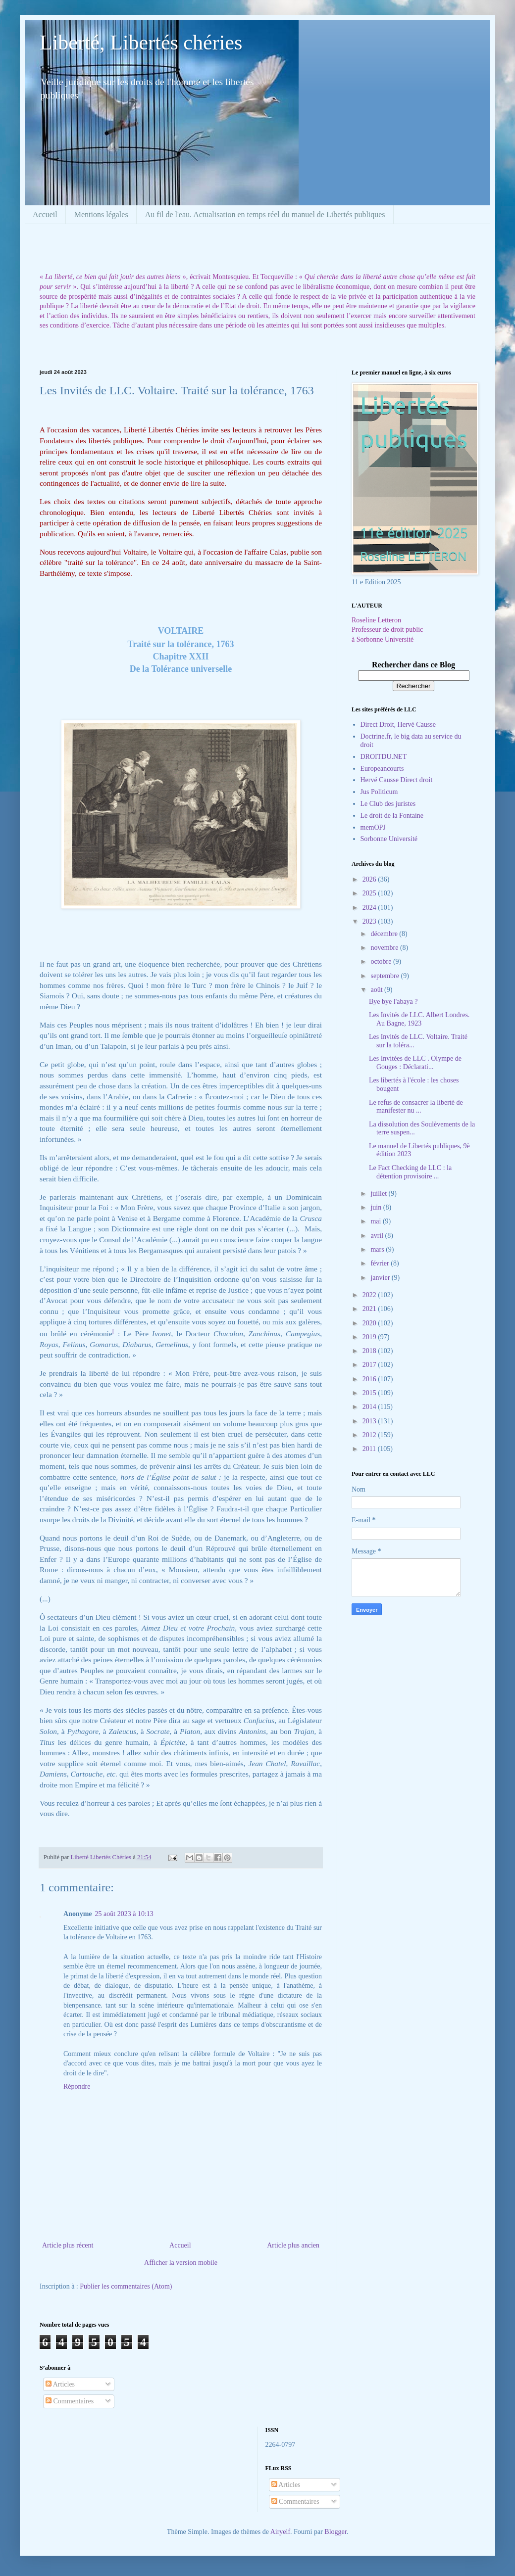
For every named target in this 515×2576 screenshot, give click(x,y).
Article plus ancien (293, 2245)
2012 (370, 1435)
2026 (370, 879)
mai (376, 1221)
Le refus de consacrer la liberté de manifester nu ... (416, 1107)
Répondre (76, 2086)
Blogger (335, 2531)
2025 (370, 893)
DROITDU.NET (383, 756)
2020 (370, 1323)
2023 (370, 921)
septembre (385, 976)
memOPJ (373, 827)
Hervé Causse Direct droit (396, 780)
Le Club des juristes (388, 803)
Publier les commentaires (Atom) (126, 2286)
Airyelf (280, 2531)
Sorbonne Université (388, 839)
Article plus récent (67, 2245)
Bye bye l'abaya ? (393, 1001)
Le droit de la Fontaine (392, 815)
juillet (379, 1193)
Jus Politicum (379, 792)
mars (378, 1249)
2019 (370, 1337)
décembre (384, 933)
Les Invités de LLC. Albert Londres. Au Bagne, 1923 (419, 1019)
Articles (60, 2384)
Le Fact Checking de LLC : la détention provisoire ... (410, 1172)
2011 (370, 1448)
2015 (370, 1393)
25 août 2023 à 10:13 (124, 1914)
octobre (381, 961)
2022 (370, 1295)
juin (376, 1207)
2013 (370, 1421)
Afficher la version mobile (180, 2262)
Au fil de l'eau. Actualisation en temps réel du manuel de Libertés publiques (265, 214)
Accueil (45, 214)
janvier (380, 1277)
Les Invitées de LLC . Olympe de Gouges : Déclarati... (415, 1063)
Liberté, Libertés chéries (141, 42)
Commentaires (70, 2401)
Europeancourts (382, 768)
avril (377, 1235)
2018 (370, 1351)
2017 (370, 1364)
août (377, 989)
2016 (370, 1379)
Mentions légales (101, 214)
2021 (370, 1308)
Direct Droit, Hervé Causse (398, 724)
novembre (385, 947)
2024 (370, 907)
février (380, 1263)
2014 (370, 1406)
